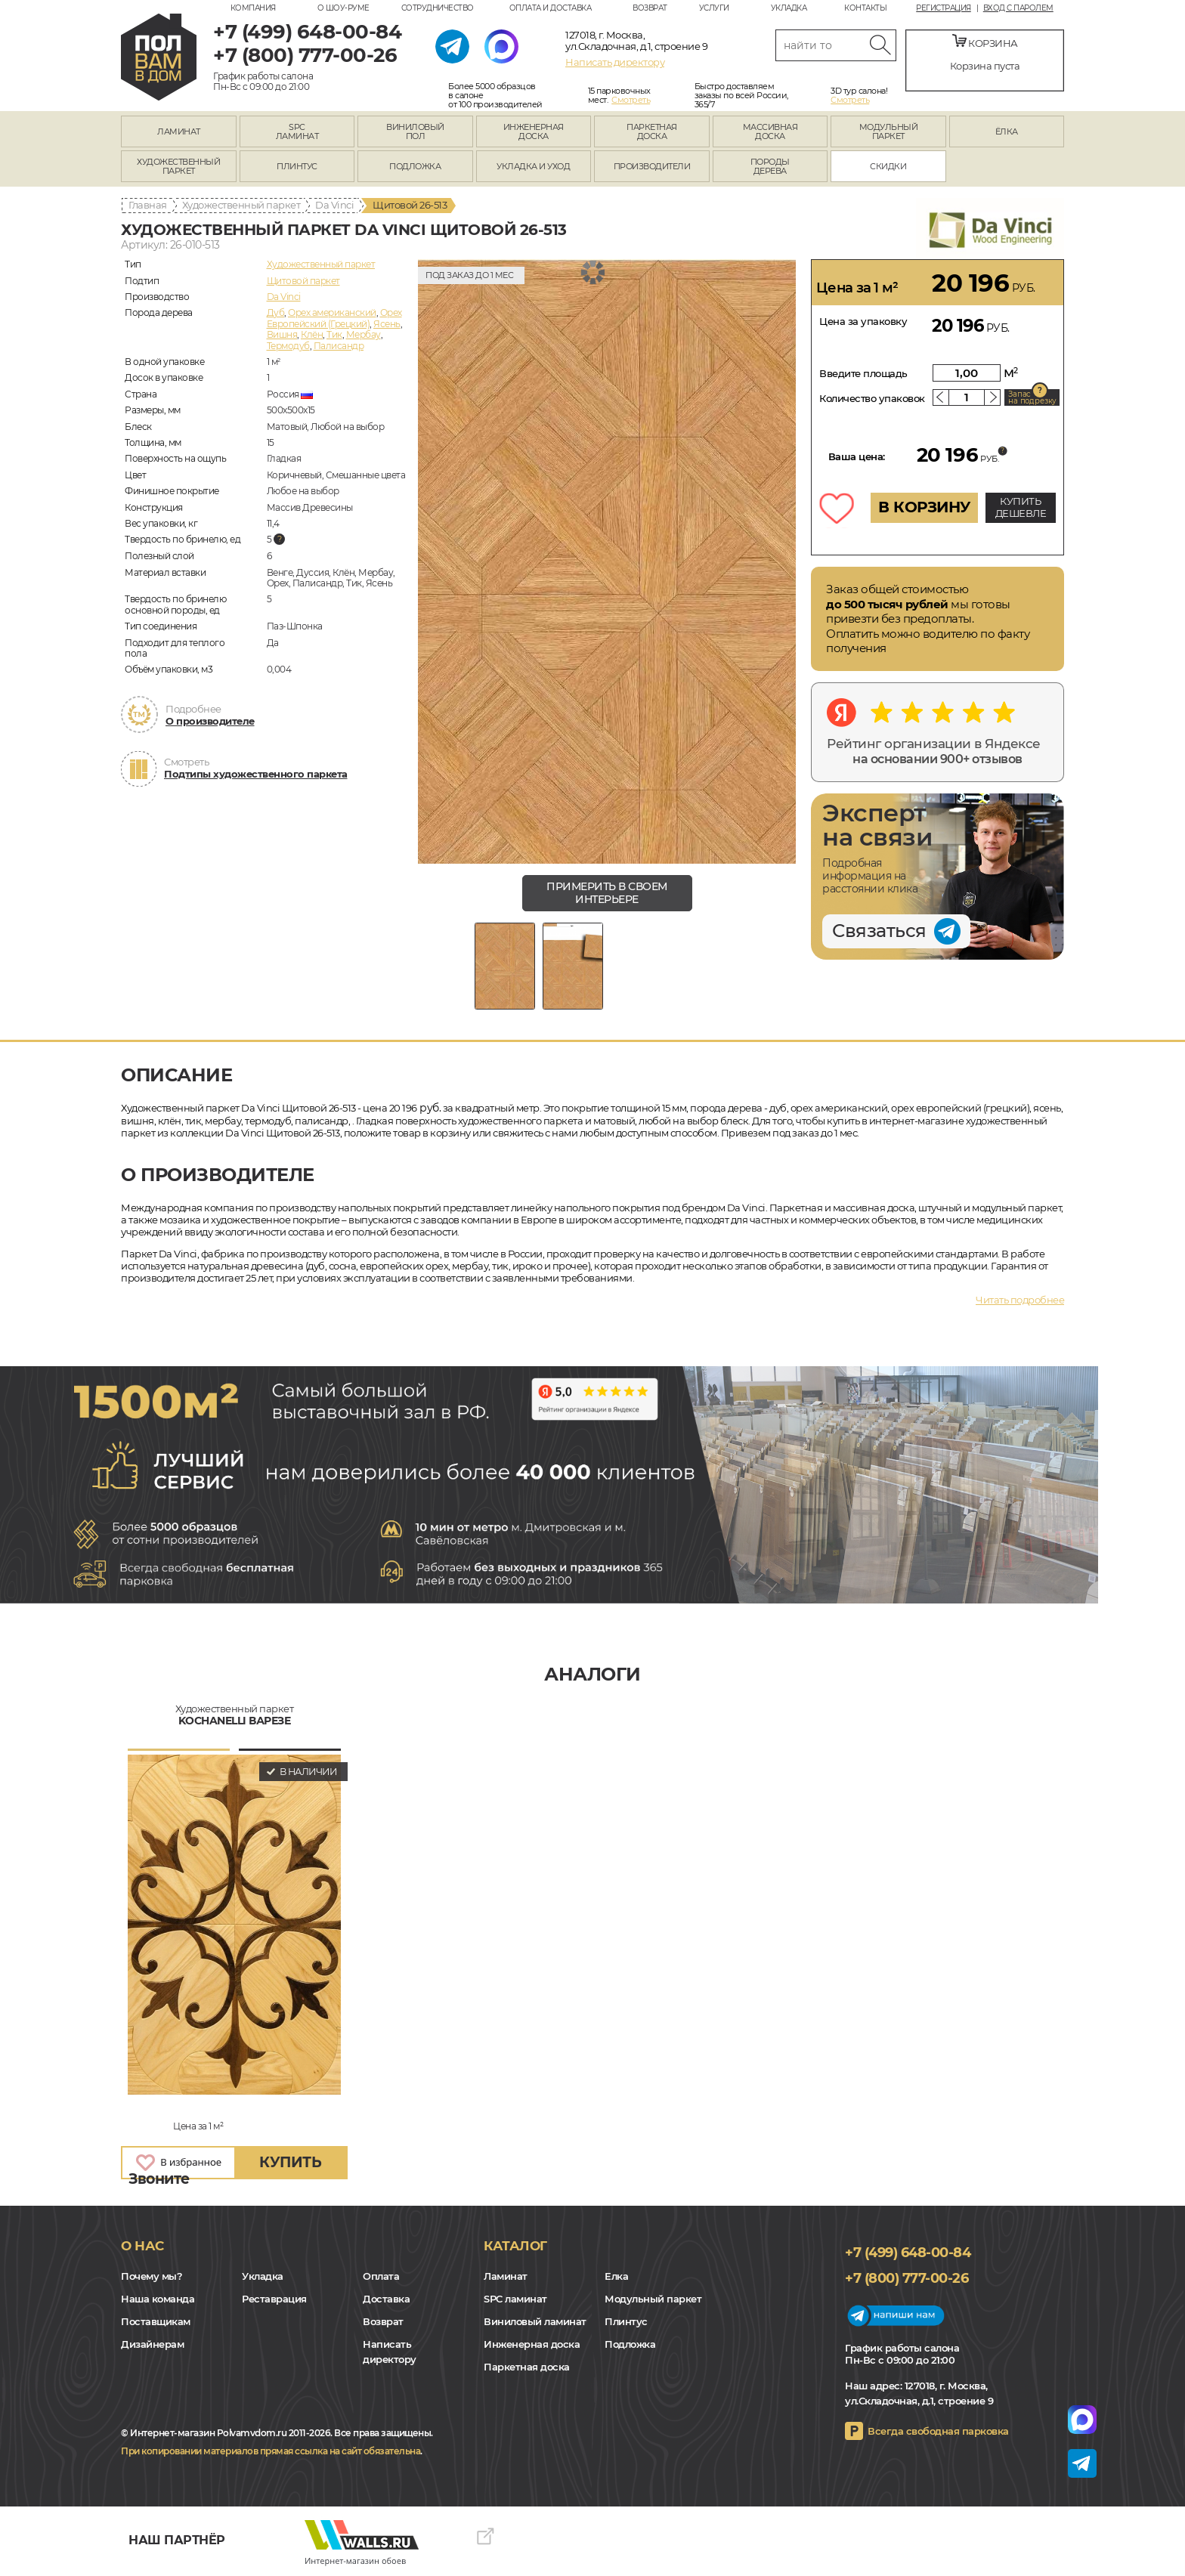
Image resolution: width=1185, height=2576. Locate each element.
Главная (147, 205)
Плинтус (626, 2321)
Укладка (789, 8)
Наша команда (157, 2299)
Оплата (381, 2276)
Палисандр (339, 345)
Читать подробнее (1020, 1300)
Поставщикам (155, 2321)
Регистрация (943, 8)
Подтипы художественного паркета (256, 774)
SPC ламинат (515, 2299)
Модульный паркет (653, 2299)
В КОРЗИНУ (924, 507)
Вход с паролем (1018, 8)
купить (290, 2162)
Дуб (276, 312)
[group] (607, 561)
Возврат (650, 8)
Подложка (630, 2344)
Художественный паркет (241, 205)
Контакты (865, 8)
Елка (616, 2276)
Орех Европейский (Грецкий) (334, 318)
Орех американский (332, 312)
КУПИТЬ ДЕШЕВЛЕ (1021, 507)
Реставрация (274, 2299)
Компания (253, 8)
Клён (312, 334)
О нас (142, 2245)
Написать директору (614, 62)
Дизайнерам (152, 2344)
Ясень (387, 323)
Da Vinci (334, 205)
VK (134, 2406)
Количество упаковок (872, 398)
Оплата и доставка (550, 8)
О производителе (210, 721)
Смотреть (630, 99)
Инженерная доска (532, 2344)
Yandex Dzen (165, 2406)
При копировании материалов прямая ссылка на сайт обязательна (270, 2451)
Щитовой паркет (303, 280)
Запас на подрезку (1032, 397)
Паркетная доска (527, 2367)
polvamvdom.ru (158, 57)
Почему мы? (151, 2276)
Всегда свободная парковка (938, 2431)
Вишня (282, 334)
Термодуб (288, 345)
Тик (334, 334)
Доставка (386, 2299)
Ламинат (506, 2276)
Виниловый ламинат (535, 2321)
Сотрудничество (437, 8)
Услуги (714, 8)
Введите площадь (863, 373)
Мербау (363, 334)
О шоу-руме (343, 8)
